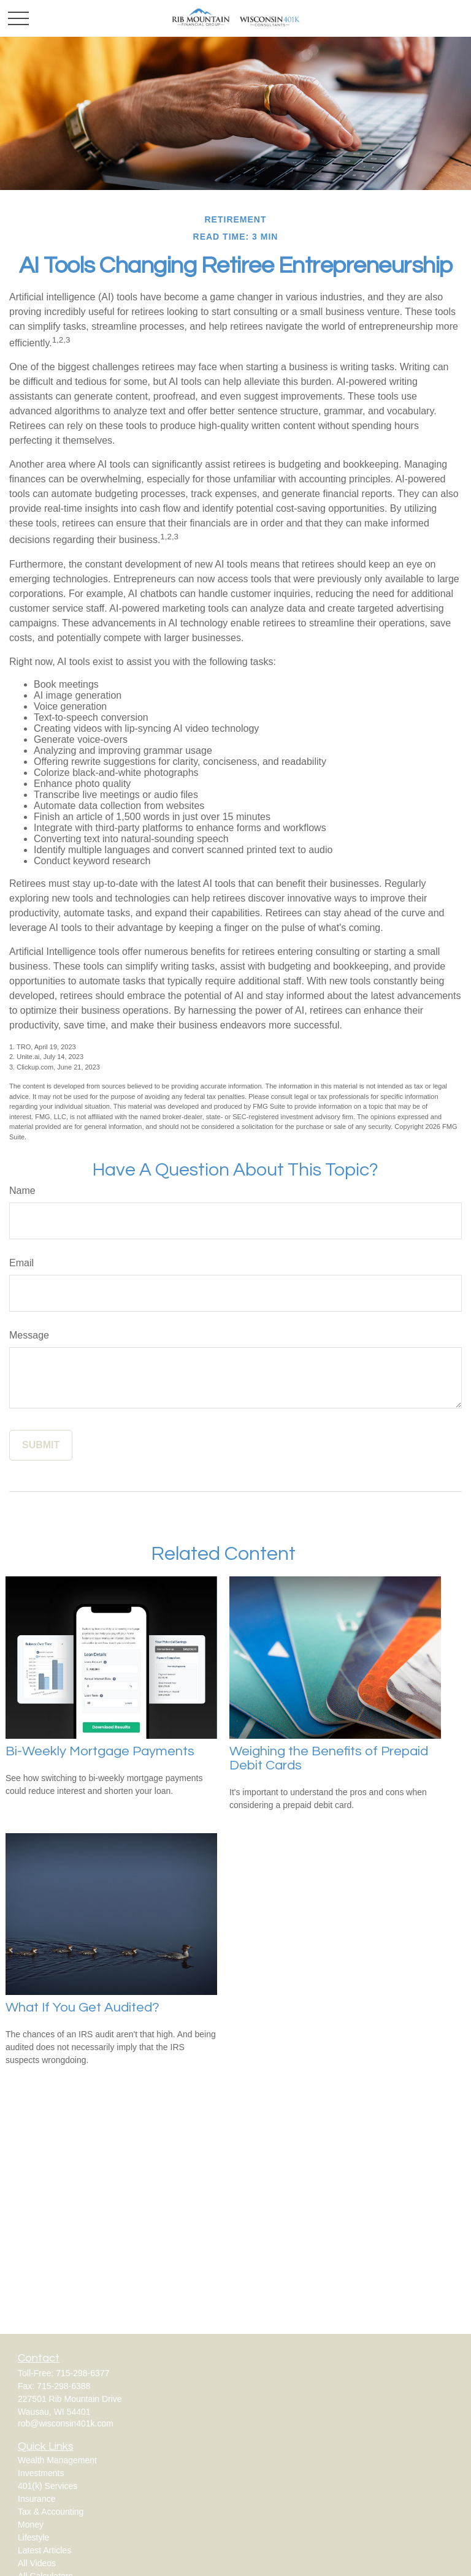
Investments (41, 2473)
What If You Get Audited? (82, 2007)
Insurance (36, 2499)
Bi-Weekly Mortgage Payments (100, 1751)
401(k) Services (47, 2486)
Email (21, 1263)
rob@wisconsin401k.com (65, 2423)
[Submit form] (40, 1445)
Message (29, 1335)
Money (31, 2524)
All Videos (37, 2563)
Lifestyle (33, 2537)
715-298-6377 (82, 2373)
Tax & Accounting (50, 2512)
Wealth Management (57, 2460)
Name (22, 1190)
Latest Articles (44, 2550)
